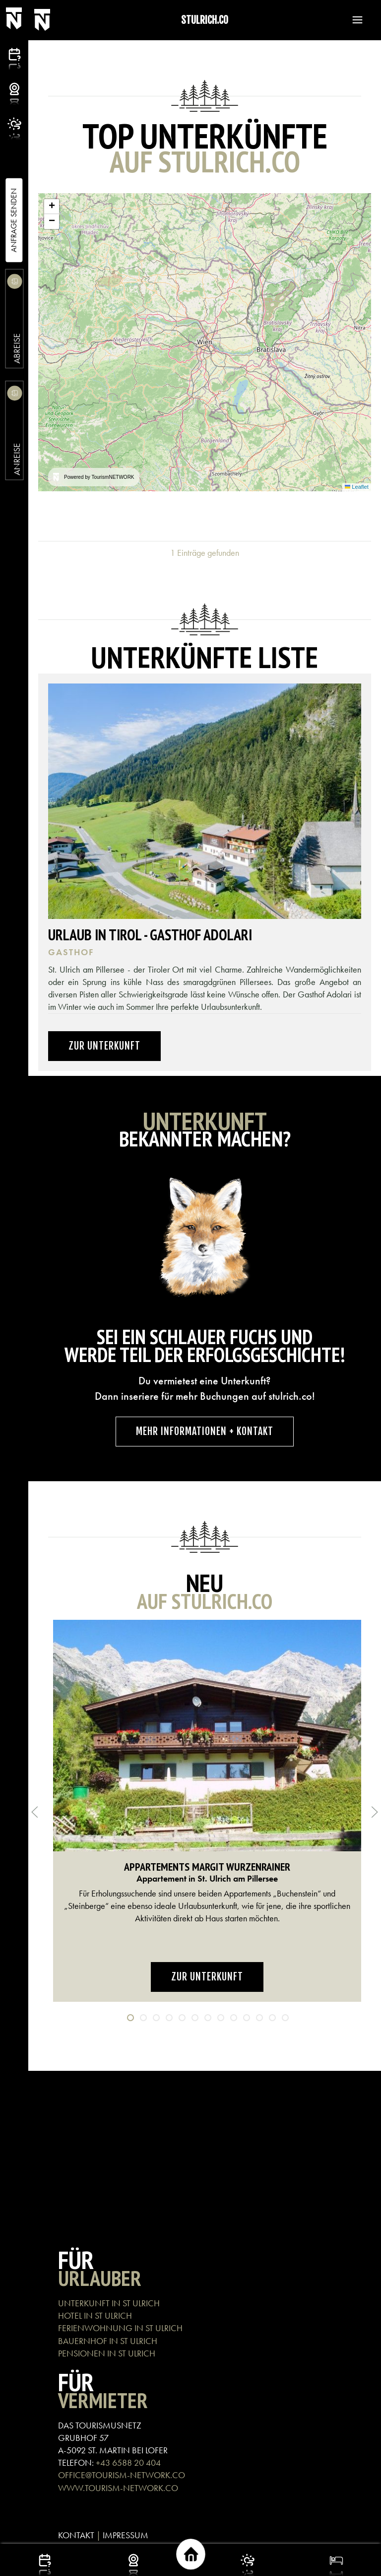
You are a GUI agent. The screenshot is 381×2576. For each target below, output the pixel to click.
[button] (353, 20)
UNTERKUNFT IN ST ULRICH (109, 2303)
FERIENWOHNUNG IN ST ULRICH (120, 2328)
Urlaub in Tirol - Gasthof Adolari (150, 934)
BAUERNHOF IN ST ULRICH (107, 2341)
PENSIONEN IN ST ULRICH (107, 2353)
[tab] (130, 2017)
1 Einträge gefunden (204, 552)
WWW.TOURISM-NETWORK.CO (118, 2488)
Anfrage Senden (13, 220)
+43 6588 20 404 (128, 2462)
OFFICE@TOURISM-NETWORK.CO (121, 2475)
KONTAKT (76, 2535)
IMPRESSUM (125, 2535)
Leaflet (357, 487)
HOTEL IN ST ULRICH (95, 2315)
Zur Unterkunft (104, 1046)
